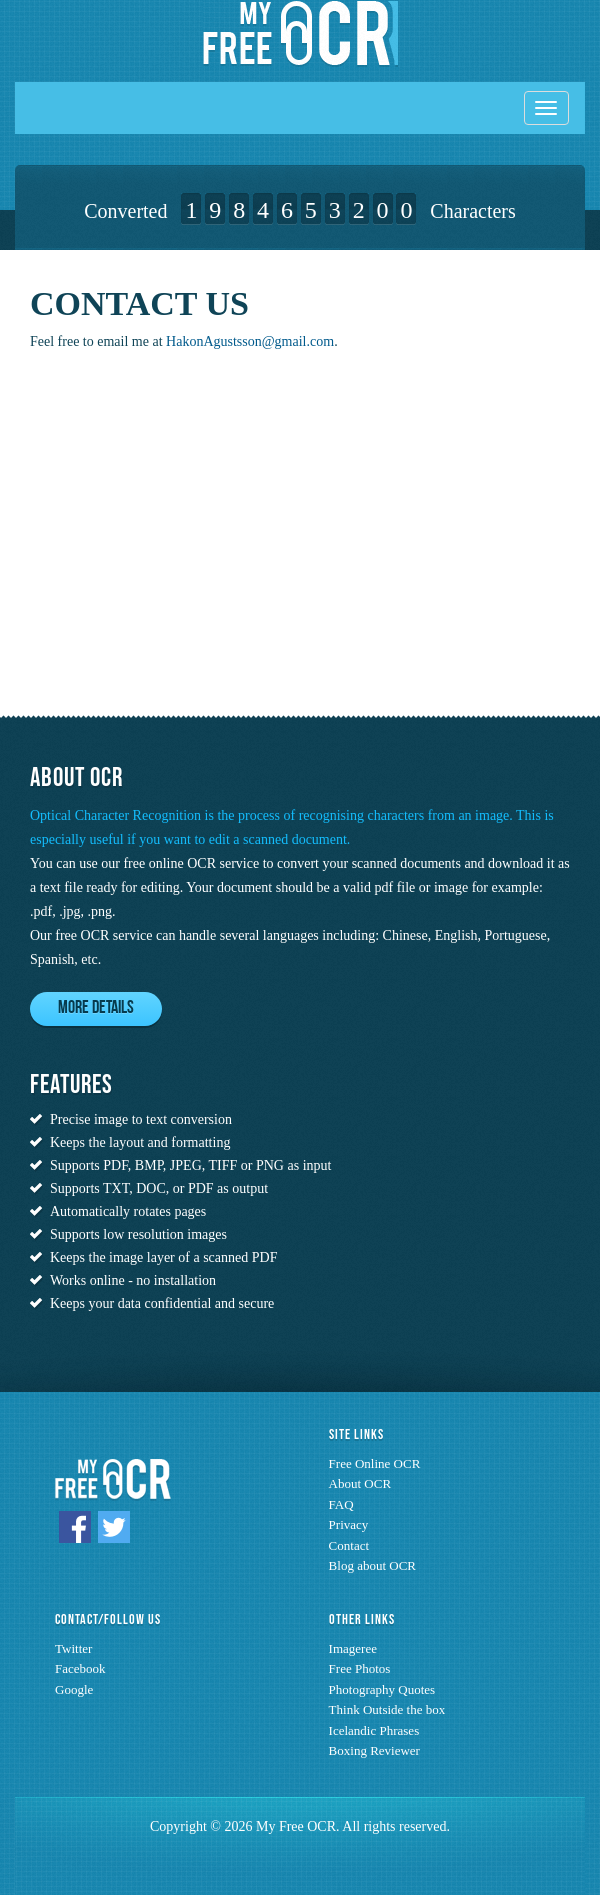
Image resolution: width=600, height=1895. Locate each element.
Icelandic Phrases (374, 1730)
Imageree (353, 1648)
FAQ (341, 1504)
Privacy (349, 1524)
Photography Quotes (382, 1689)
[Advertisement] (155, 550)
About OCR (360, 1483)
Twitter (73, 1648)
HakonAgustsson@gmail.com (250, 341)
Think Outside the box (387, 1709)
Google (74, 1689)
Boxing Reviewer (374, 1750)
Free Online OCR (375, 1463)
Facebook (80, 1668)
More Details (96, 1008)
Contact (349, 1545)
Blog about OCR (372, 1565)
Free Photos (360, 1668)
